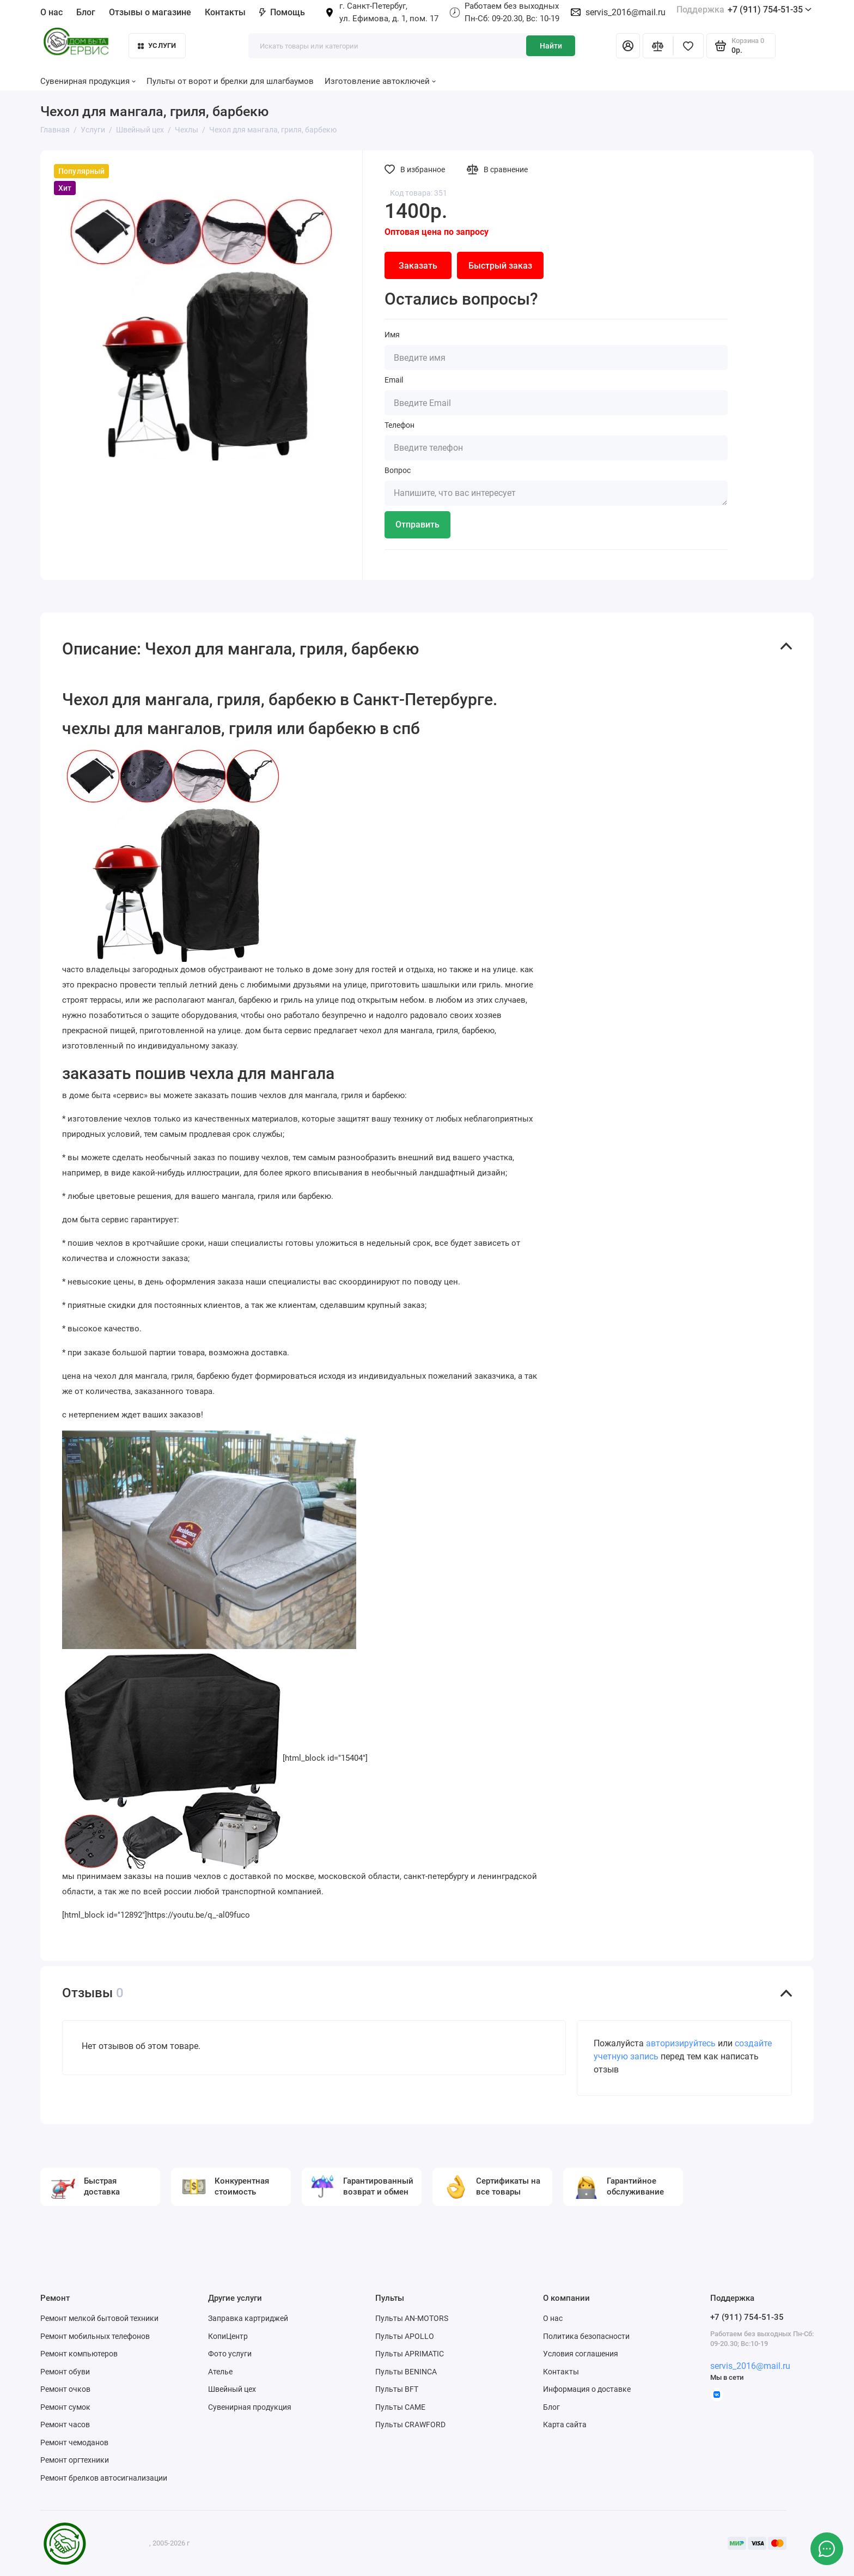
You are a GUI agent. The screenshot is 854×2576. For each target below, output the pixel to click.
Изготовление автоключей (380, 81)
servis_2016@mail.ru (625, 12)
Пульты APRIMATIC (409, 2353)
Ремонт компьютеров (79, 2353)
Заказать (418, 265)
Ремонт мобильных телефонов (95, 2336)
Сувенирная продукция (88, 81)
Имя (392, 334)
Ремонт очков (65, 2389)
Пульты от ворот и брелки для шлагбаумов (230, 81)
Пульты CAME (400, 2407)
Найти (551, 45)
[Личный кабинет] (628, 45)
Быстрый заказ (500, 265)
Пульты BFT (396, 2389)
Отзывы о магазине (150, 12)
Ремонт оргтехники (74, 2460)
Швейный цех (232, 2389)
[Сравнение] (658, 45)
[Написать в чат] (826, 2548)
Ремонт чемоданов (74, 2442)
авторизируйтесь (681, 2043)
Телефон (399, 425)
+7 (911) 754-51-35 (744, 9)
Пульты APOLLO (404, 2336)
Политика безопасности (586, 2336)
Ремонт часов (65, 2424)
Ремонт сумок (65, 2407)
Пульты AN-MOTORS (411, 2318)
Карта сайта (565, 2424)
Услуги (157, 45)
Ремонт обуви (65, 2371)
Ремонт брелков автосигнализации (103, 2478)
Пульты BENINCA (406, 2371)
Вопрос (398, 470)
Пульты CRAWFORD (410, 2424)
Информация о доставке (587, 2389)
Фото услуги (230, 2353)
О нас (51, 12)
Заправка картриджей (248, 2318)
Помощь (282, 12)
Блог (85, 12)
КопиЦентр (228, 2336)
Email (394, 379)
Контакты (225, 12)
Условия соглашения (580, 2353)
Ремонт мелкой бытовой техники (99, 2318)
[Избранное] (688, 45)
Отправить (417, 524)
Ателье (220, 2371)
